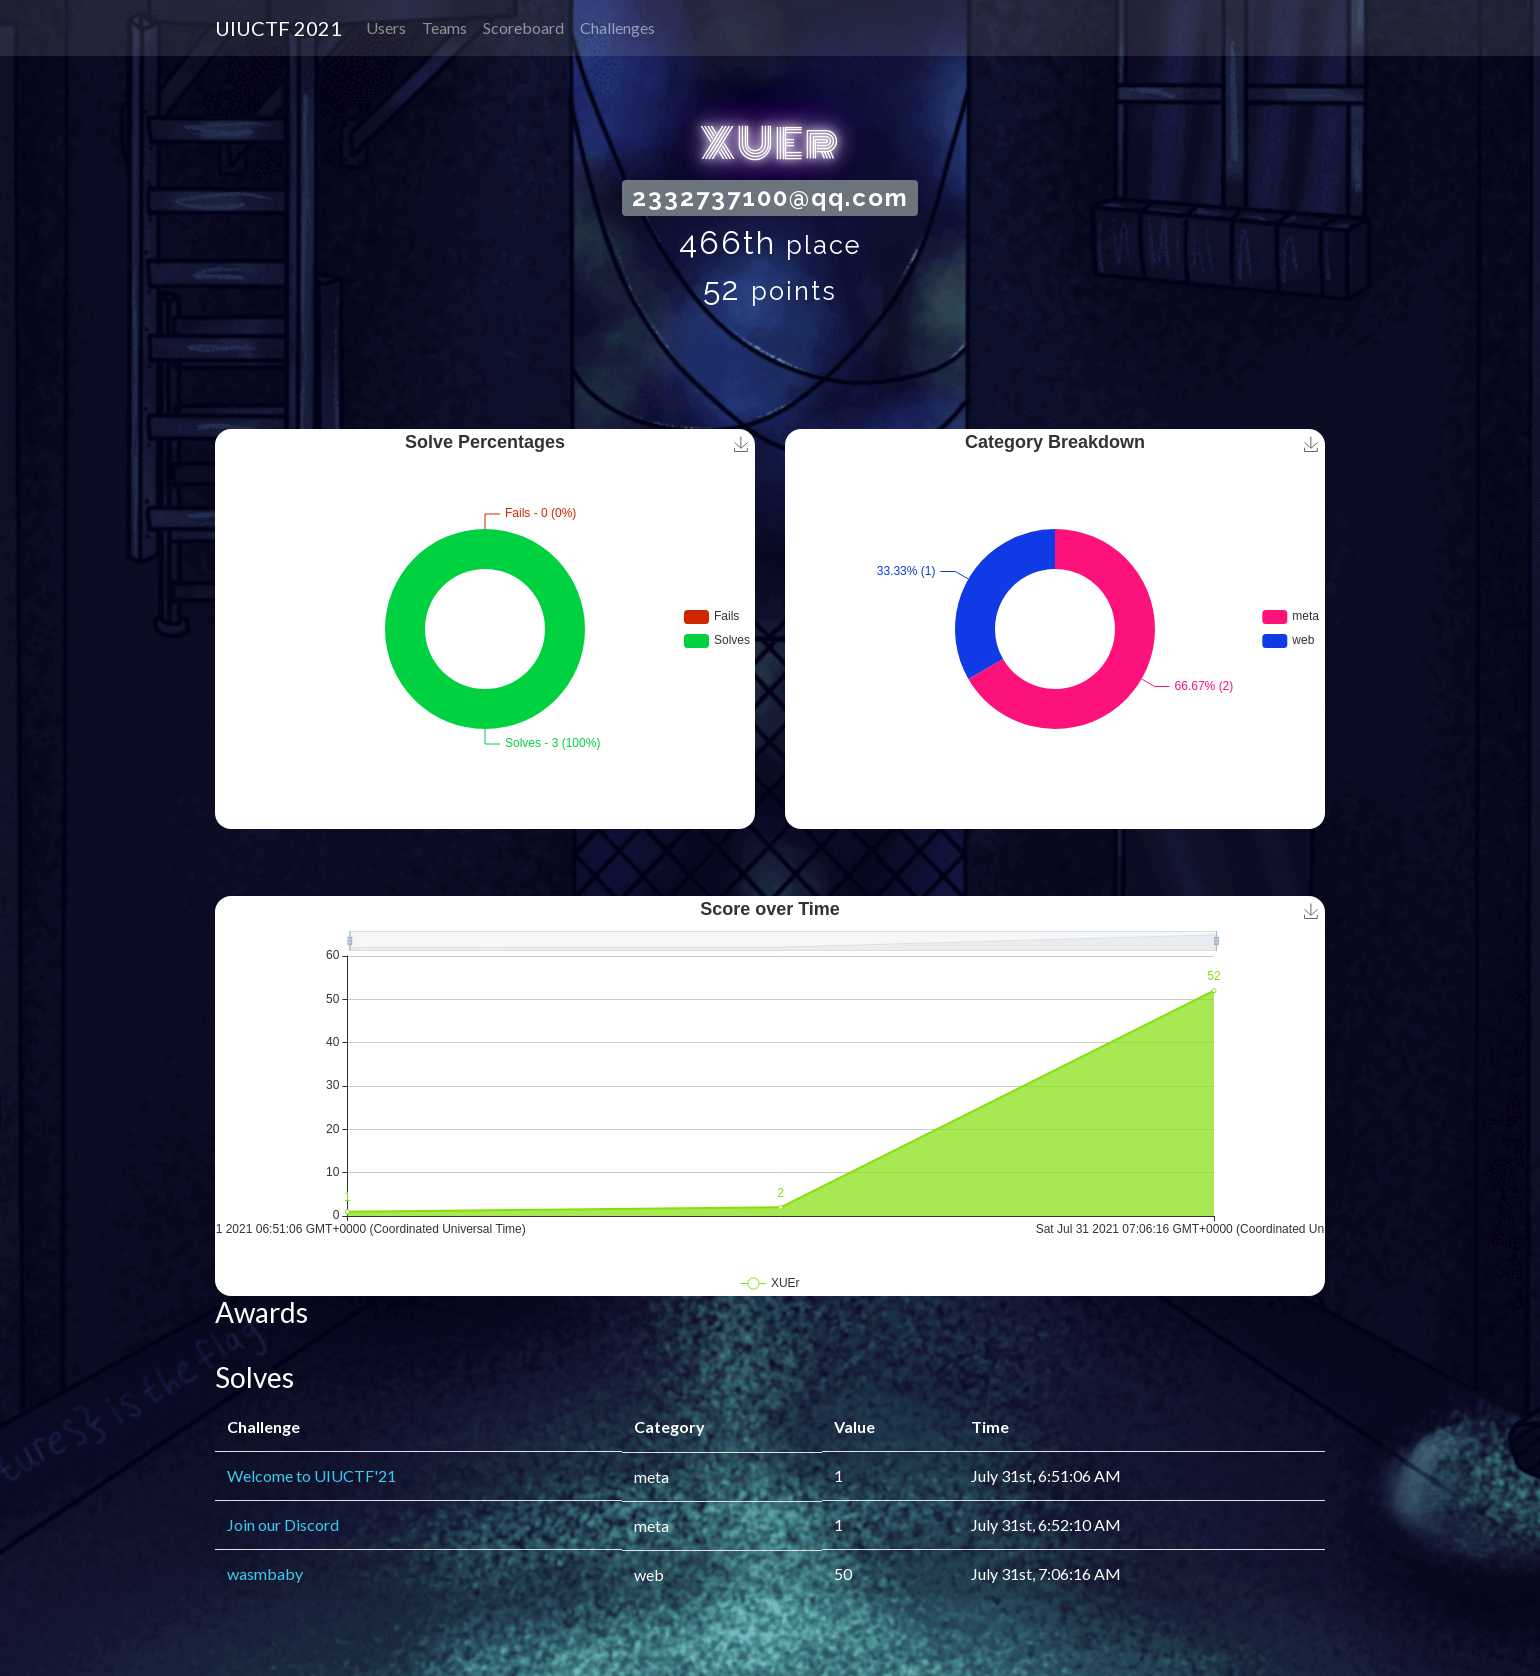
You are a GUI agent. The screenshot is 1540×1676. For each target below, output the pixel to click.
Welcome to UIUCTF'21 (311, 1475)
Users (386, 27)
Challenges (617, 27)
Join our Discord (283, 1524)
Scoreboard (523, 27)
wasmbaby (265, 1573)
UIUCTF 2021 (278, 28)
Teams (444, 27)
